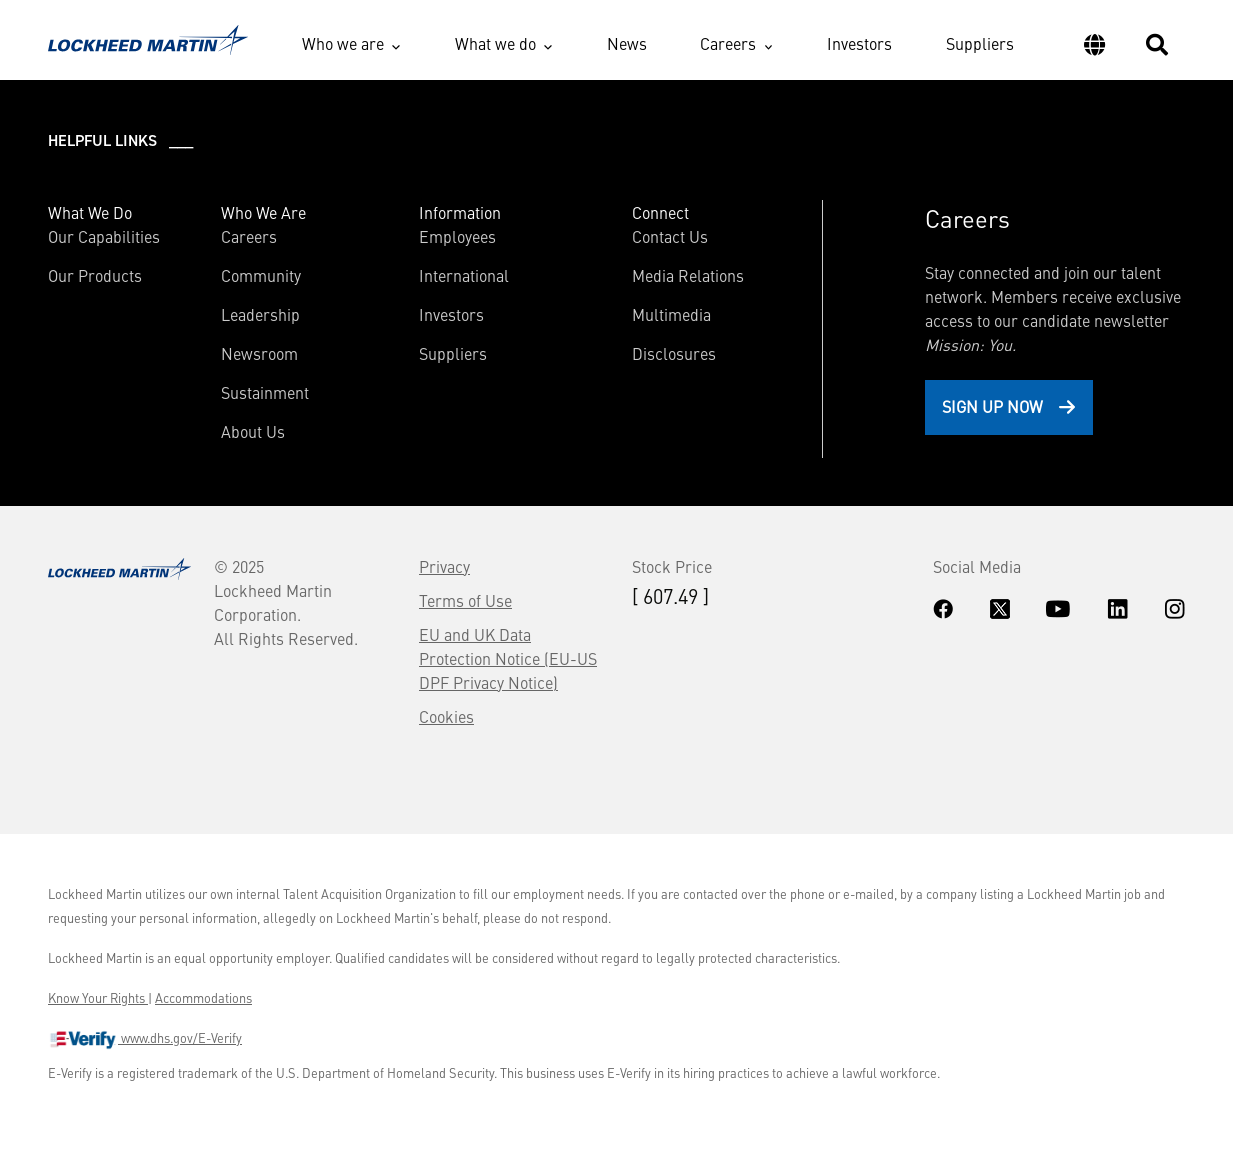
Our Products (95, 275)
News (627, 43)
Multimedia (671, 314)
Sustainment (265, 392)
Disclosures (674, 353)
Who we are (343, 43)
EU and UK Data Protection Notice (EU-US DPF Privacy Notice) (508, 658)
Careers (728, 43)
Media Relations (688, 275)
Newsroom (259, 353)
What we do (495, 43)
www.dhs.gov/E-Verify (145, 1040)
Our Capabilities (104, 236)
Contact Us (670, 236)
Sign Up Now (992, 406)
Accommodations (203, 998)
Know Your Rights (98, 998)
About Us (253, 431)
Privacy (444, 566)
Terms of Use (465, 600)
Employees (457, 236)
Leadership (260, 314)
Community (261, 275)
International (464, 275)
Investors (859, 43)
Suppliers (980, 43)
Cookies (446, 716)
